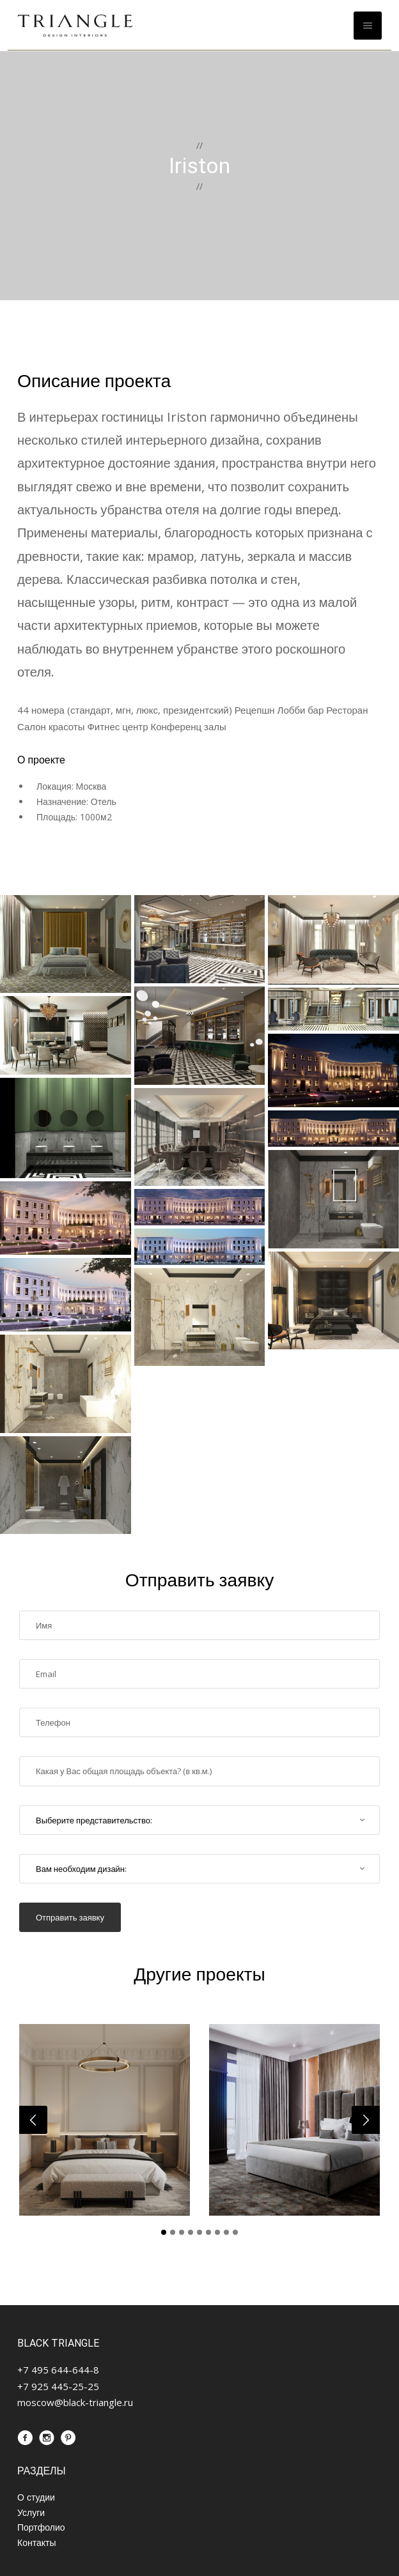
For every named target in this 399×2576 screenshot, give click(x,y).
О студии (36, 2497)
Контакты (36, 2542)
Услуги (31, 2512)
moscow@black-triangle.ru (75, 2402)
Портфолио (41, 2527)
